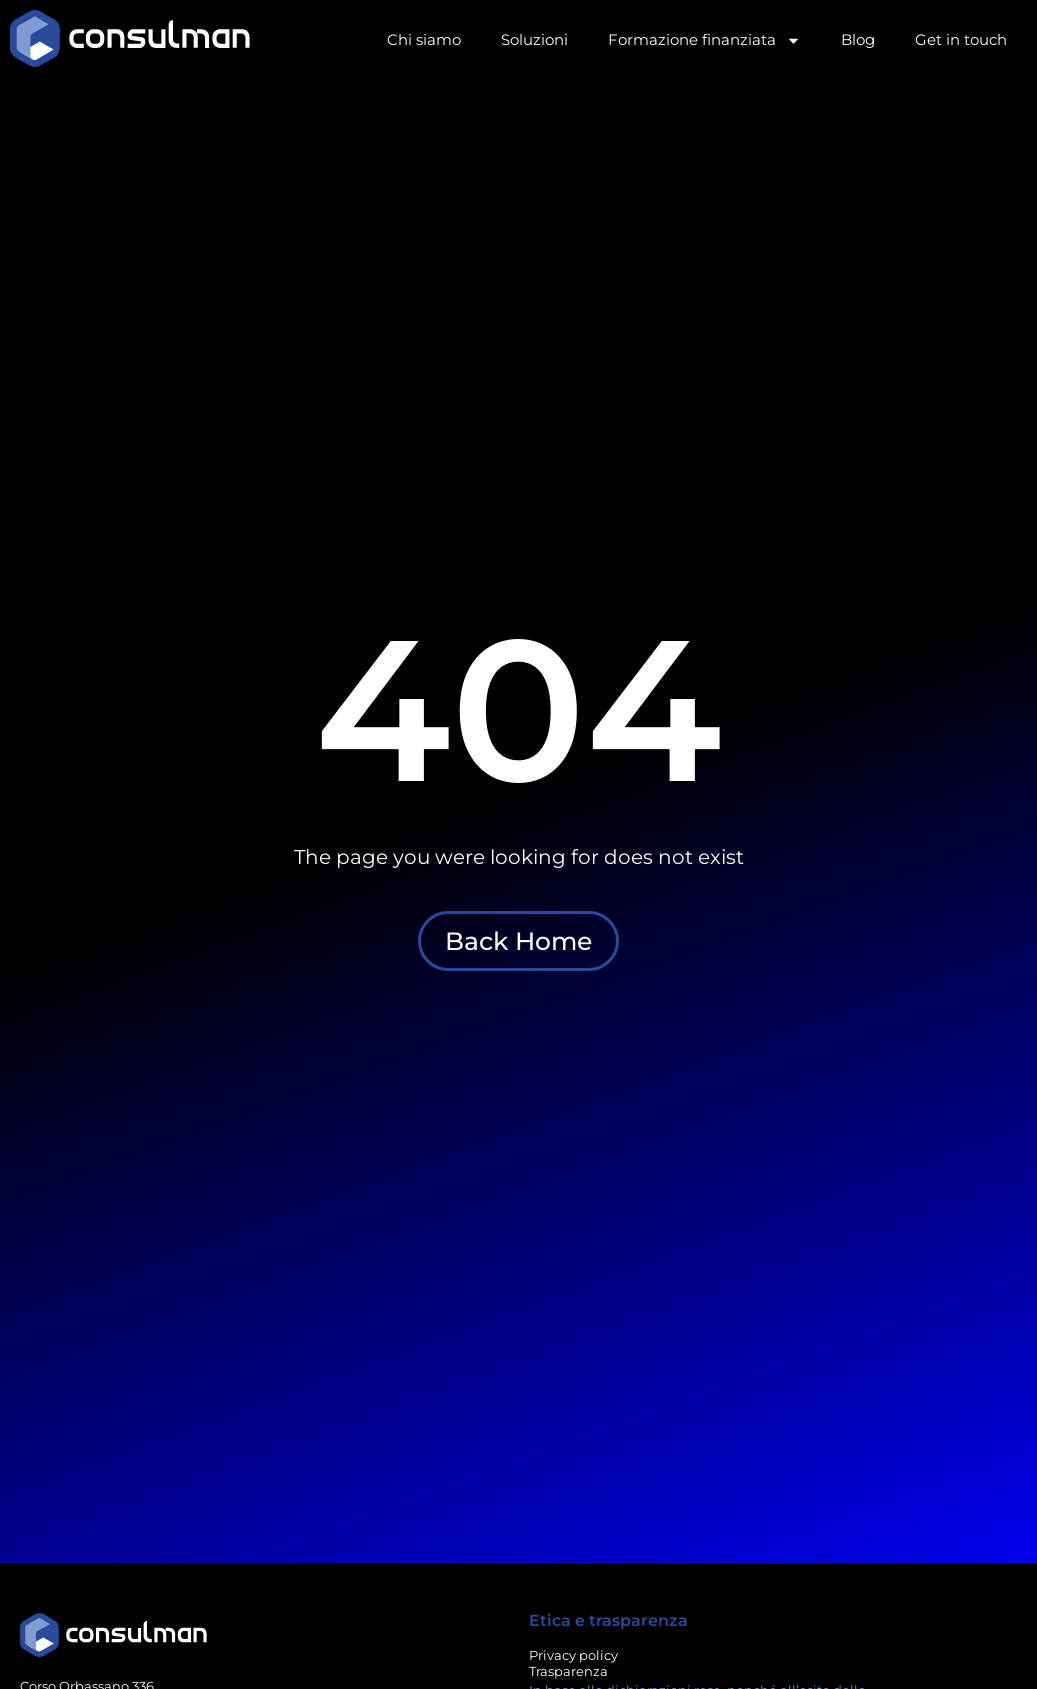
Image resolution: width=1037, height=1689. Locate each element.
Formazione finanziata (704, 40)
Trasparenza (568, 1671)
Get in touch (961, 39)
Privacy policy (573, 1655)
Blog (858, 39)
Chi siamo (424, 39)
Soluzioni (534, 39)
